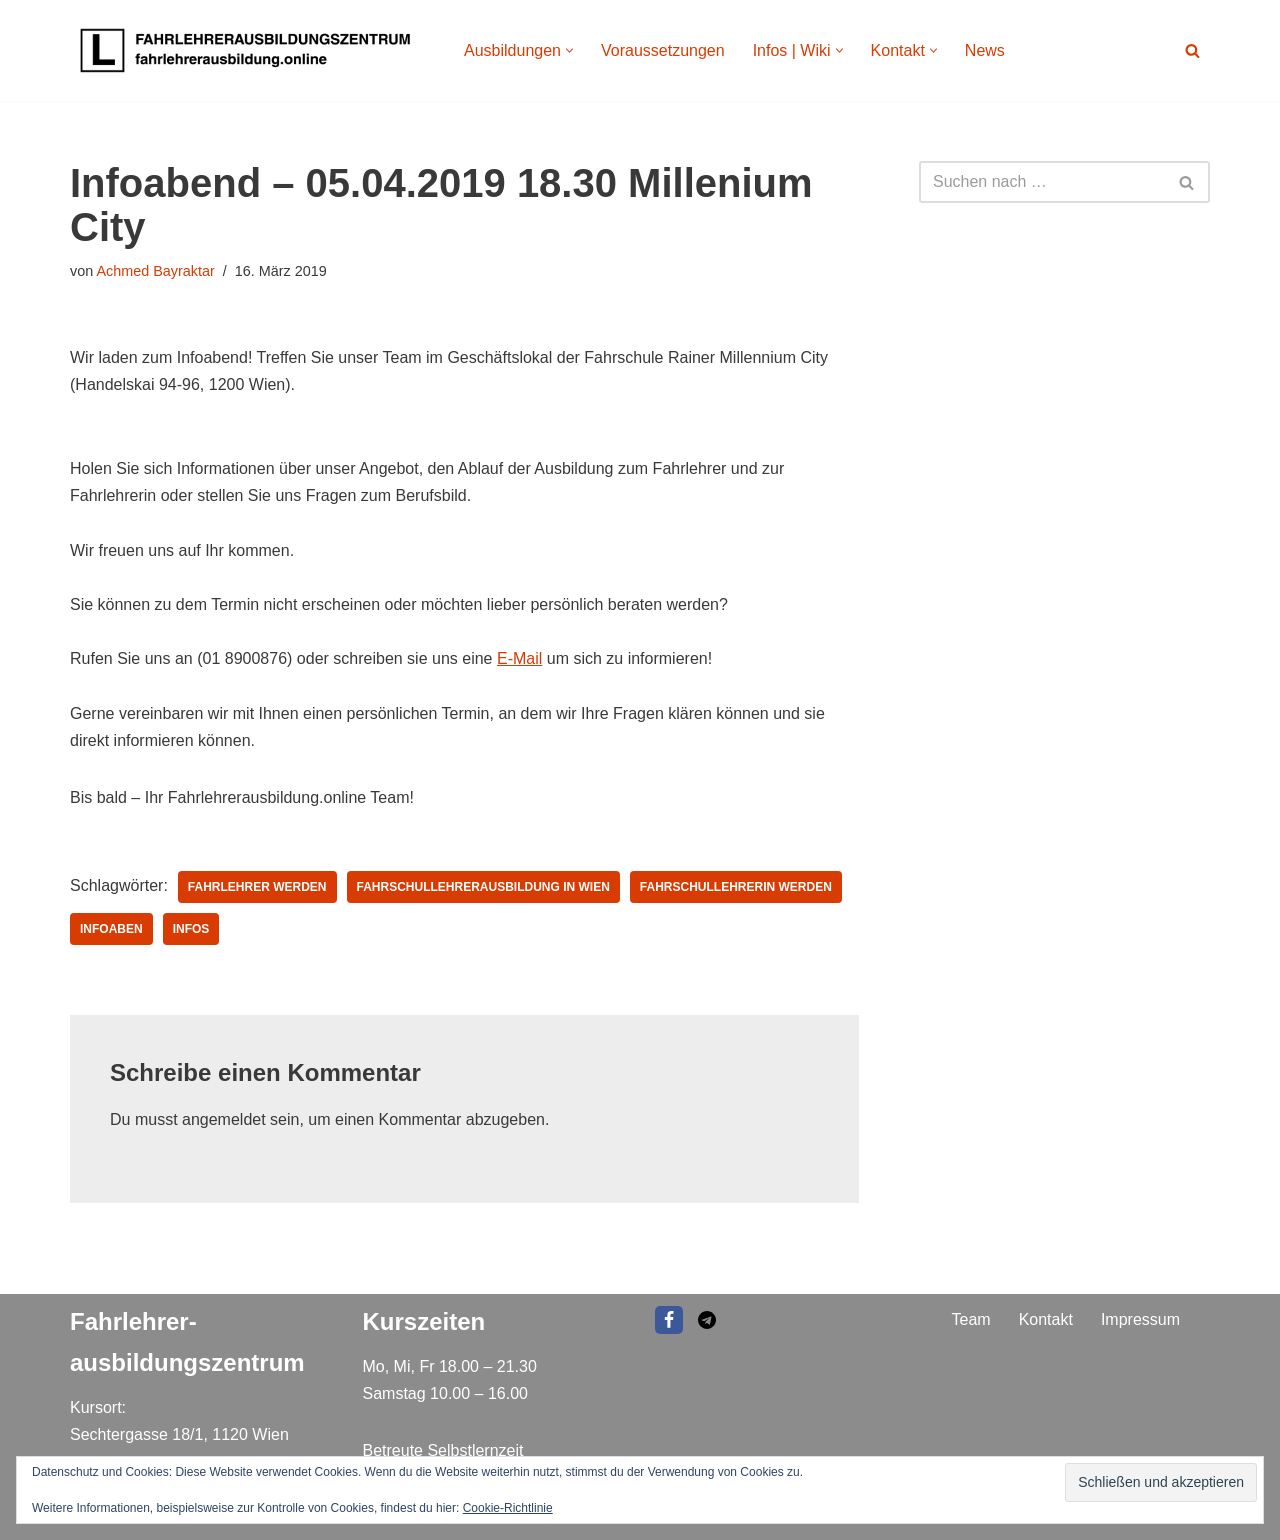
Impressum (1140, 1319)
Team (971, 1319)
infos (191, 929)
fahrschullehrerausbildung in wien (483, 887)
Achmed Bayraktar (155, 271)
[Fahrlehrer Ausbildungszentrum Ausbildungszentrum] (250, 50)
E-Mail (519, 658)
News (985, 50)
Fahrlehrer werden (257, 887)
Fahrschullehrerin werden (736, 887)
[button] (569, 50)
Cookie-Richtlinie (508, 1508)
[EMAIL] (707, 1320)
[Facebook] (669, 1320)
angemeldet (224, 1119)
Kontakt (1046, 1319)
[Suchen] (1192, 50)
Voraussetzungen (663, 50)
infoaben (111, 929)
